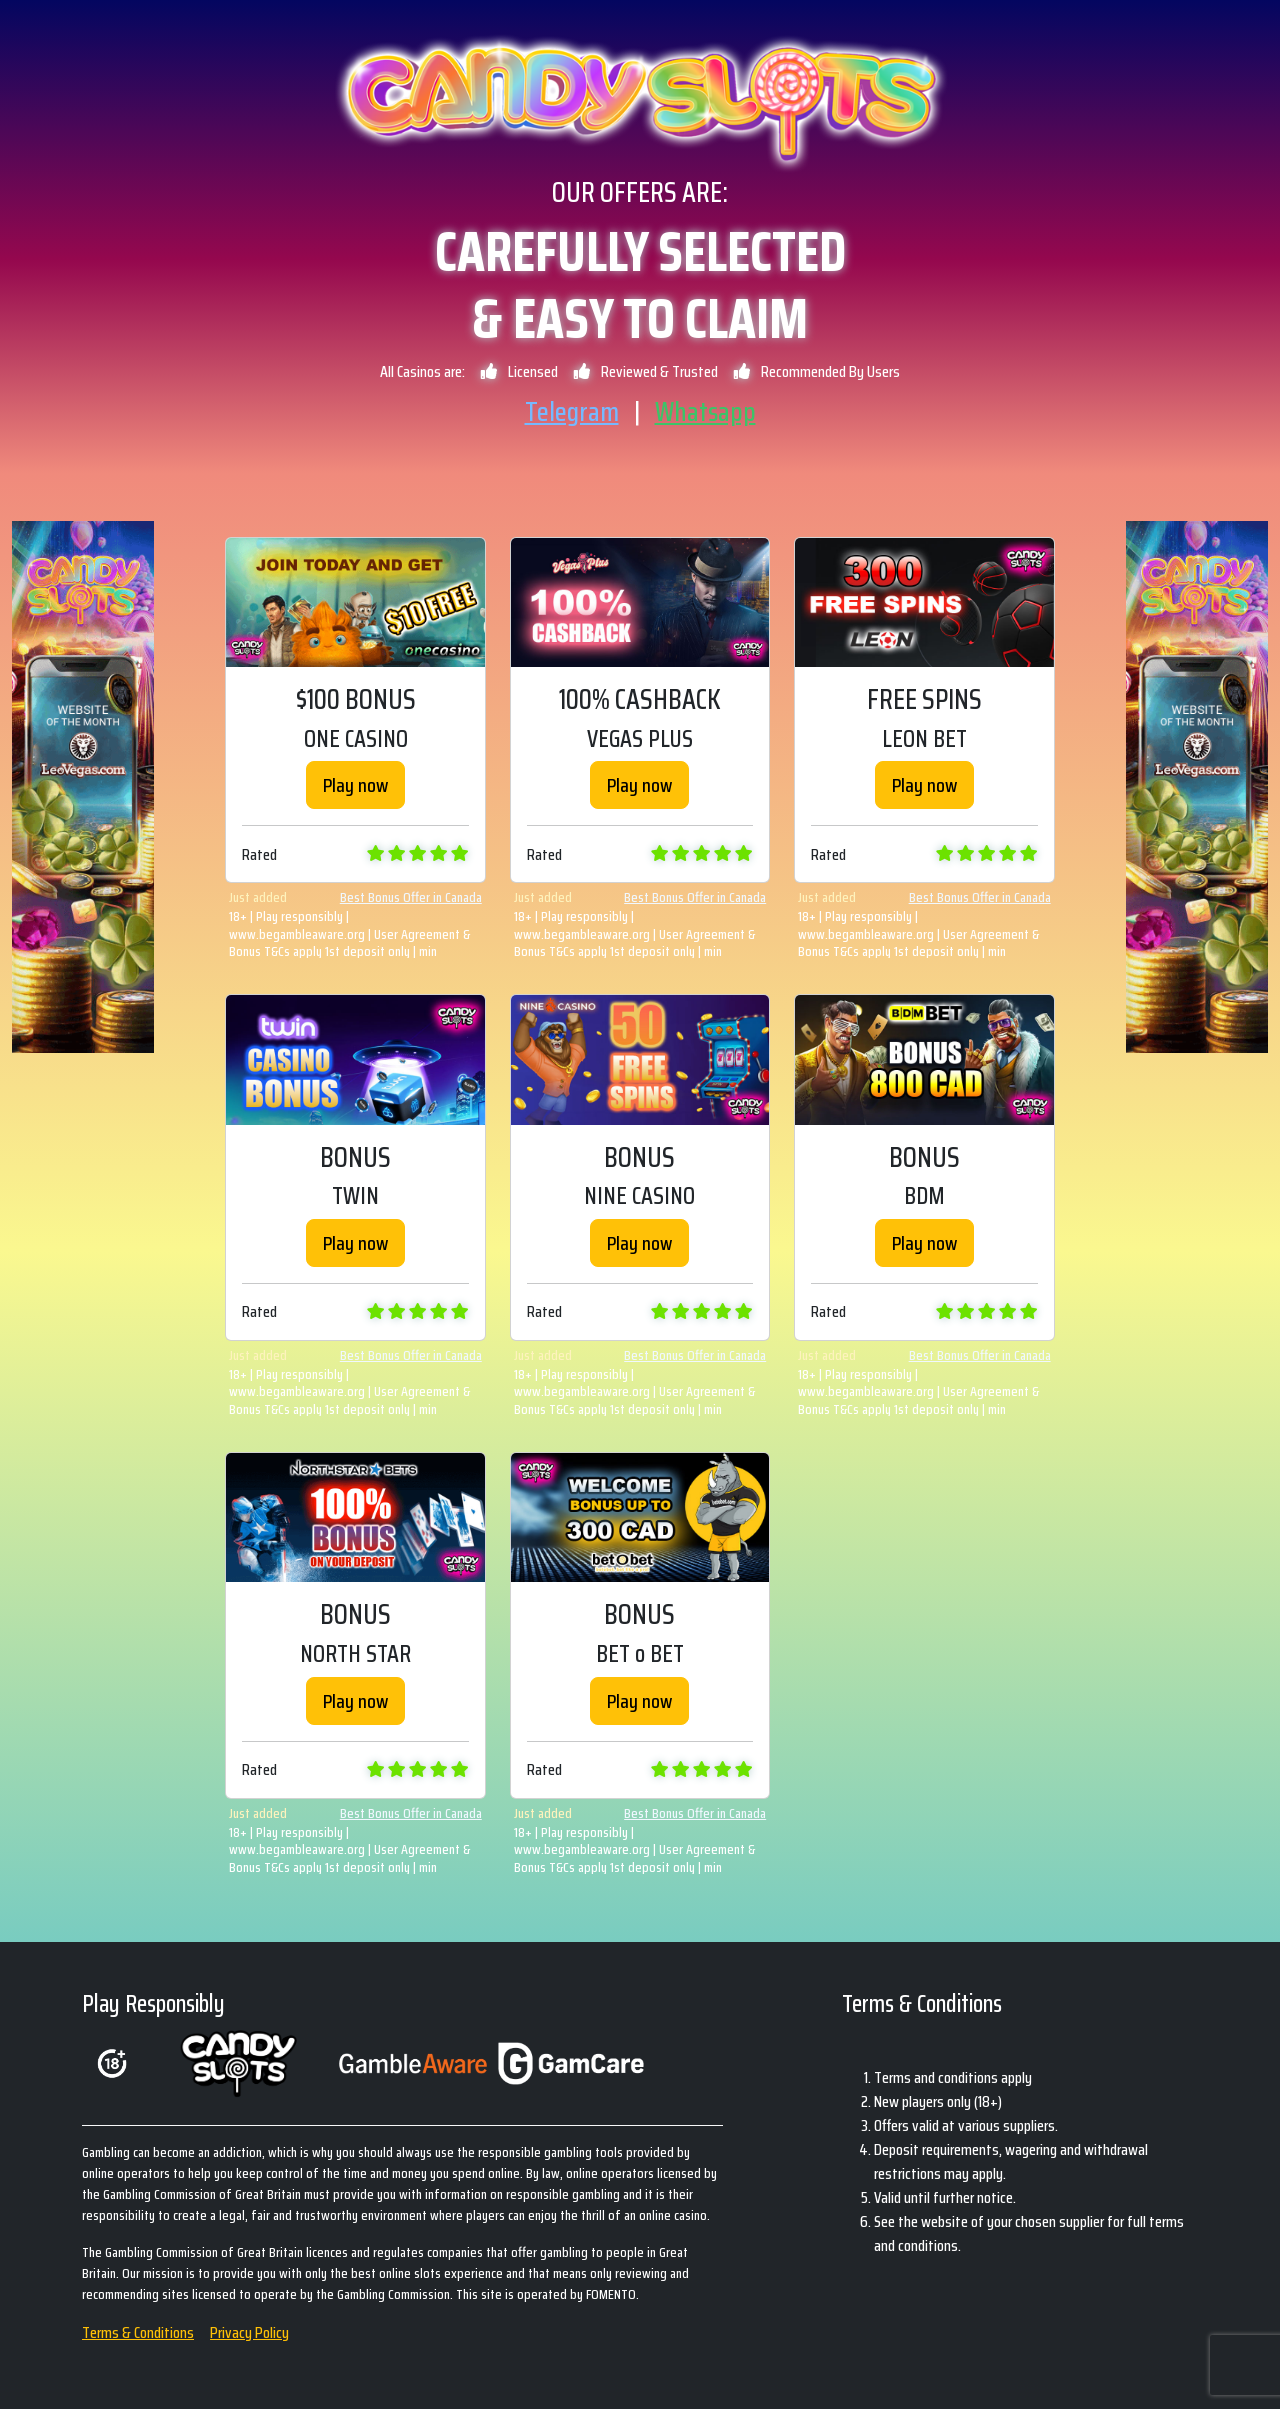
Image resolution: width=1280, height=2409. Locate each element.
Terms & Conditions (138, 2332)
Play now (355, 785)
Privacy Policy (249, 2332)
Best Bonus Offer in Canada (411, 897)
